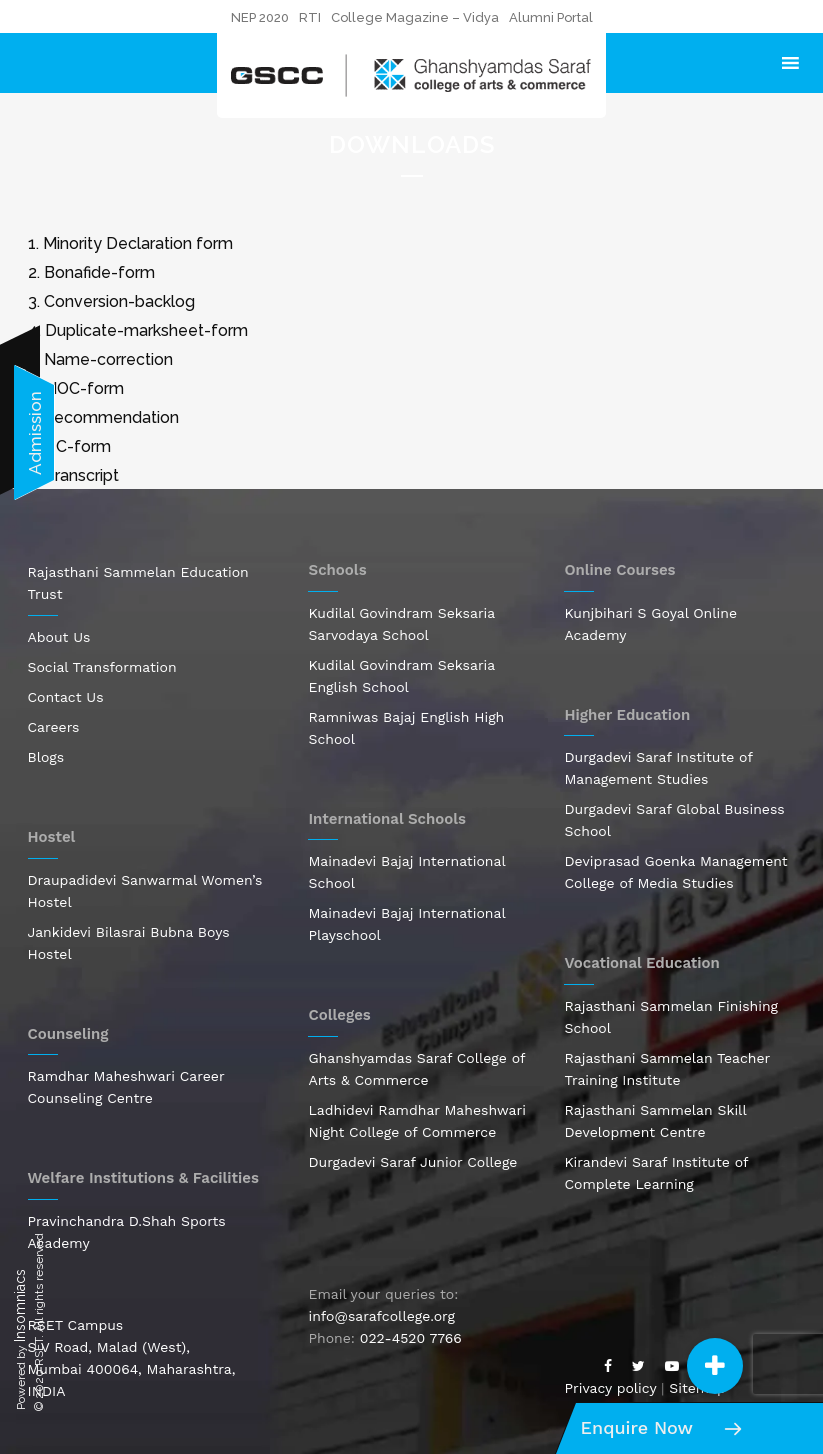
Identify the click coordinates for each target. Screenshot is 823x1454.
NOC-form (84, 388)
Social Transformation (102, 667)
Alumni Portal (551, 17)
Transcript (82, 475)
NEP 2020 (260, 17)
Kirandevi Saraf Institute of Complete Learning (655, 1173)
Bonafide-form (99, 272)
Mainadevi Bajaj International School (406, 872)
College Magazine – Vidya (415, 17)
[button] (715, 1366)
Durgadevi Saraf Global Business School (674, 820)
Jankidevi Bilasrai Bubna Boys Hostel (129, 943)
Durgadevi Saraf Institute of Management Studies (658, 768)
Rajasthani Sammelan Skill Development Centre (655, 1121)
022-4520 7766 (411, 1338)
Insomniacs (20, 1305)
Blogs (46, 757)
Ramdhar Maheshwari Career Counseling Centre (126, 1087)
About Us (59, 637)
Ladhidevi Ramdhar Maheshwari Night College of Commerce (416, 1121)
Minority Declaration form (138, 243)
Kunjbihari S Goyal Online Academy (650, 624)
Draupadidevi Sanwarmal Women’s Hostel (145, 891)
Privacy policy (610, 1388)
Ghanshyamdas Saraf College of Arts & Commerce (416, 1069)
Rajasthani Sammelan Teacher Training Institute (667, 1069)
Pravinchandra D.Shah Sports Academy (127, 1232)
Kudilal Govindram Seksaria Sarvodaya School (401, 624)
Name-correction (108, 359)
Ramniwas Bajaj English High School (406, 728)
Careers (54, 727)
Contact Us (66, 697)
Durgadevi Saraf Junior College (412, 1162)
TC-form (78, 446)
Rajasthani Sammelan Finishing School (671, 1017)
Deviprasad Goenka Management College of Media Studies (675, 872)
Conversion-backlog (119, 301)
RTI (310, 17)
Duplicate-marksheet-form (146, 330)
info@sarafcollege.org (381, 1316)
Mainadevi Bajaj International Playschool (406, 924)
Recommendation (111, 417)
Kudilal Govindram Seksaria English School (401, 676)
